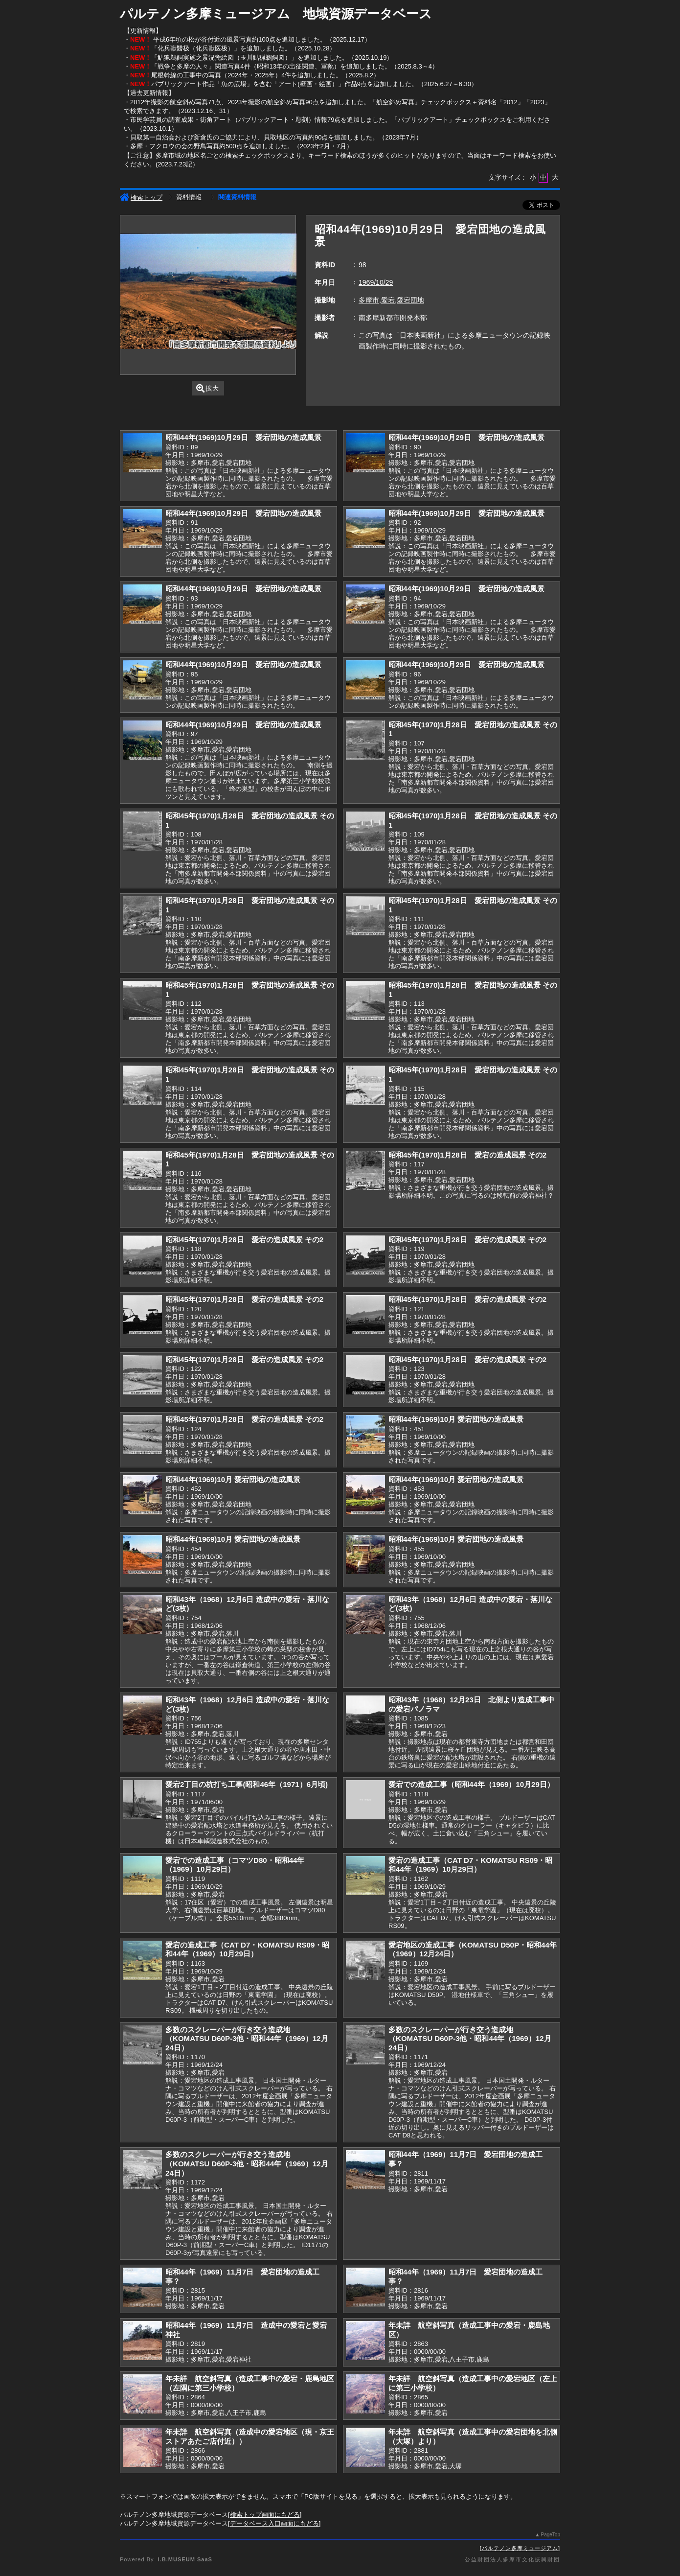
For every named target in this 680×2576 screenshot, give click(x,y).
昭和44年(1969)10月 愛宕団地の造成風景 (455, 1419)
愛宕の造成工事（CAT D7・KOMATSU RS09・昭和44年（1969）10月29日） (470, 1865)
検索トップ (141, 197)
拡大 (207, 388)
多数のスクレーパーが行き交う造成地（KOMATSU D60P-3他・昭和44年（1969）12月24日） (246, 2038)
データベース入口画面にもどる (274, 2523)
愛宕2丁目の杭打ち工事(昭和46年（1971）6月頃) (246, 1784)
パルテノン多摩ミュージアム (520, 2548)
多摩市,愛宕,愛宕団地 (391, 300)
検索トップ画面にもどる (265, 2514)
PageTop (550, 2534)
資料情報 (189, 197)
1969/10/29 (376, 282)
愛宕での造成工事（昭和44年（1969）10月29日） (471, 1784)
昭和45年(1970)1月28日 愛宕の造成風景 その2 (467, 1155)
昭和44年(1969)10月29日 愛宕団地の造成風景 (243, 437)
